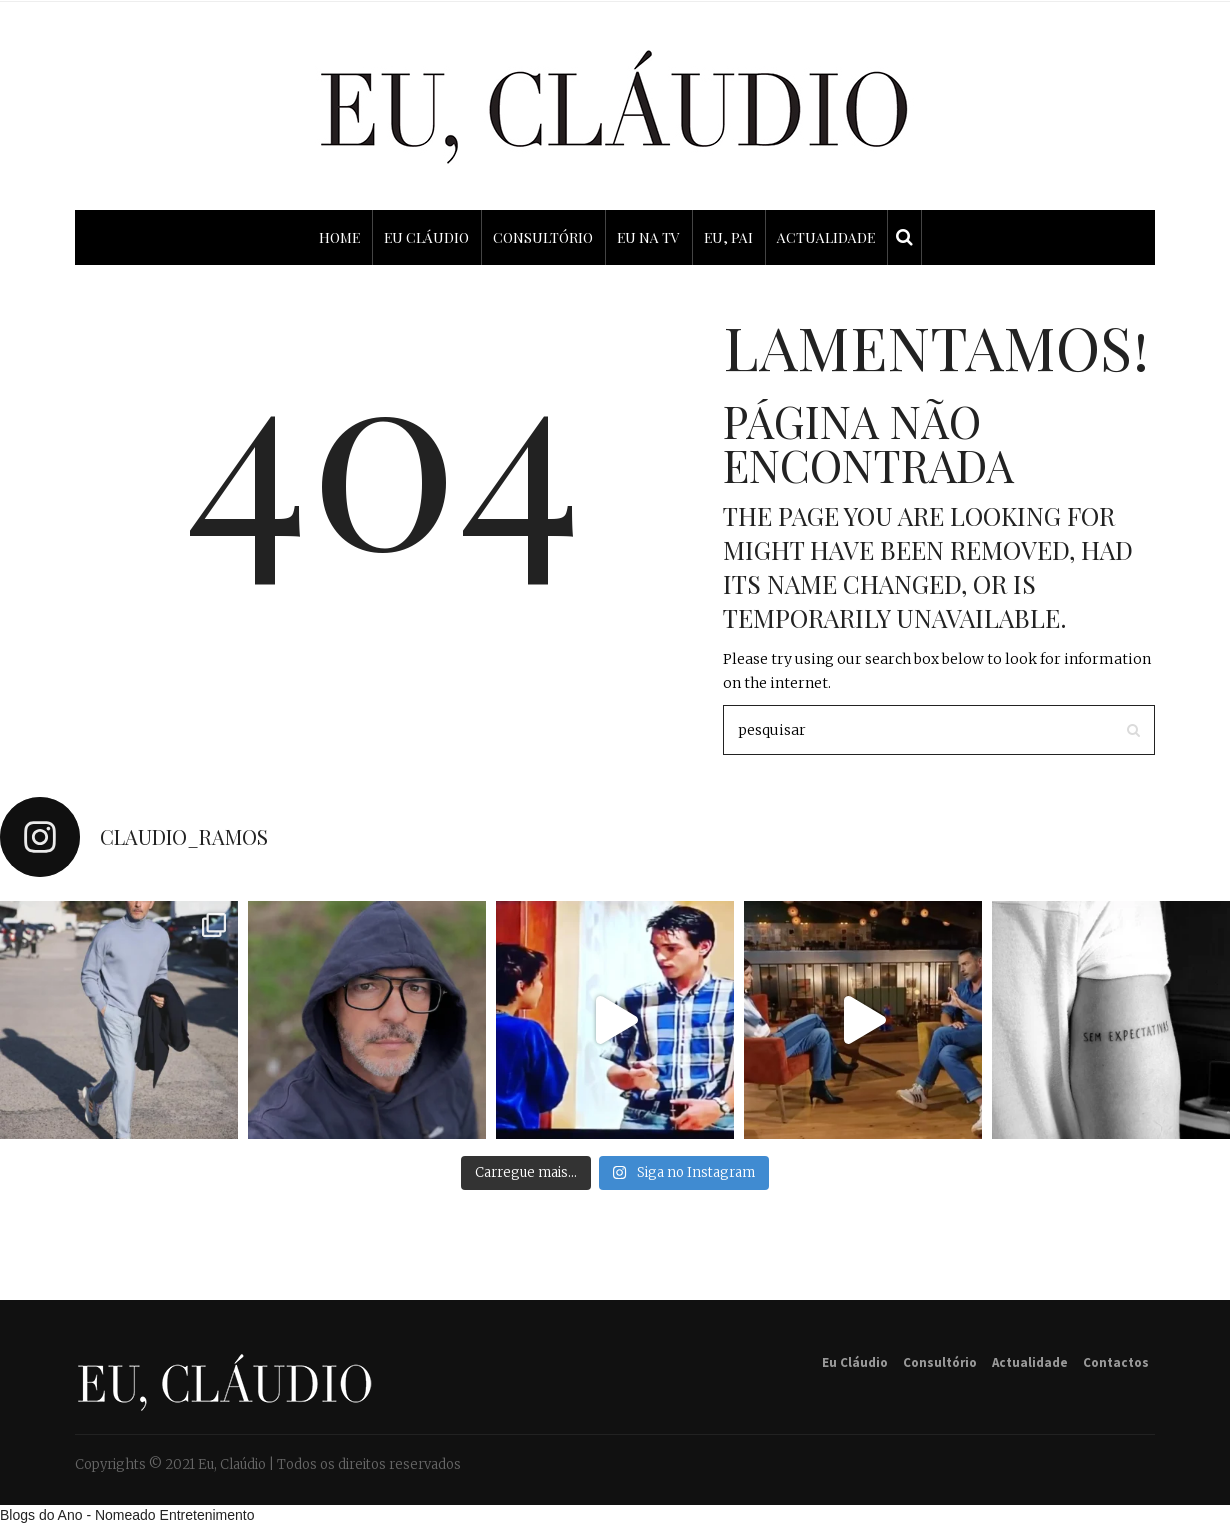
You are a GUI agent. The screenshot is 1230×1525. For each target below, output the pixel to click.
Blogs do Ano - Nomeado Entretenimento (127, 1515)
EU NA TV (648, 237)
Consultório (940, 1362)
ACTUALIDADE (826, 237)
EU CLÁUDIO (426, 237)
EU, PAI (728, 237)
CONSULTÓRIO (543, 237)
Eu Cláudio (855, 1362)
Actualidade (1030, 1362)
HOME (339, 237)
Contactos (1116, 1362)
